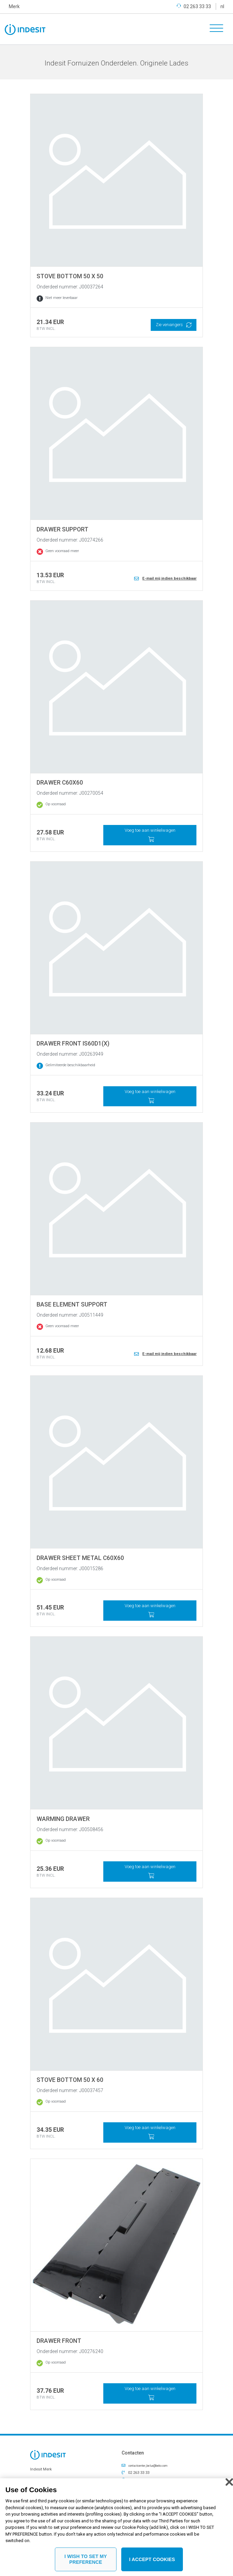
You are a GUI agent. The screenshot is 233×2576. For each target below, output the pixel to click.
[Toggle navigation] (214, 29)
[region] (116, 2527)
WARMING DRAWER (63, 1819)
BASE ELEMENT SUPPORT (72, 1304)
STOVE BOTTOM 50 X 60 (70, 2079)
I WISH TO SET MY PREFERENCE (85, 2559)
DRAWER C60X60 (60, 782)
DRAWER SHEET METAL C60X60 (80, 1558)
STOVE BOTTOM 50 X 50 (70, 276)
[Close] (229, 2482)
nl (222, 6)
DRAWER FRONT (59, 2340)
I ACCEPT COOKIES (152, 2559)
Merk (14, 6)
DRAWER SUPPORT (62, 529)
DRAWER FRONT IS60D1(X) (73, 1043)
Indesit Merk (41, 2469)
